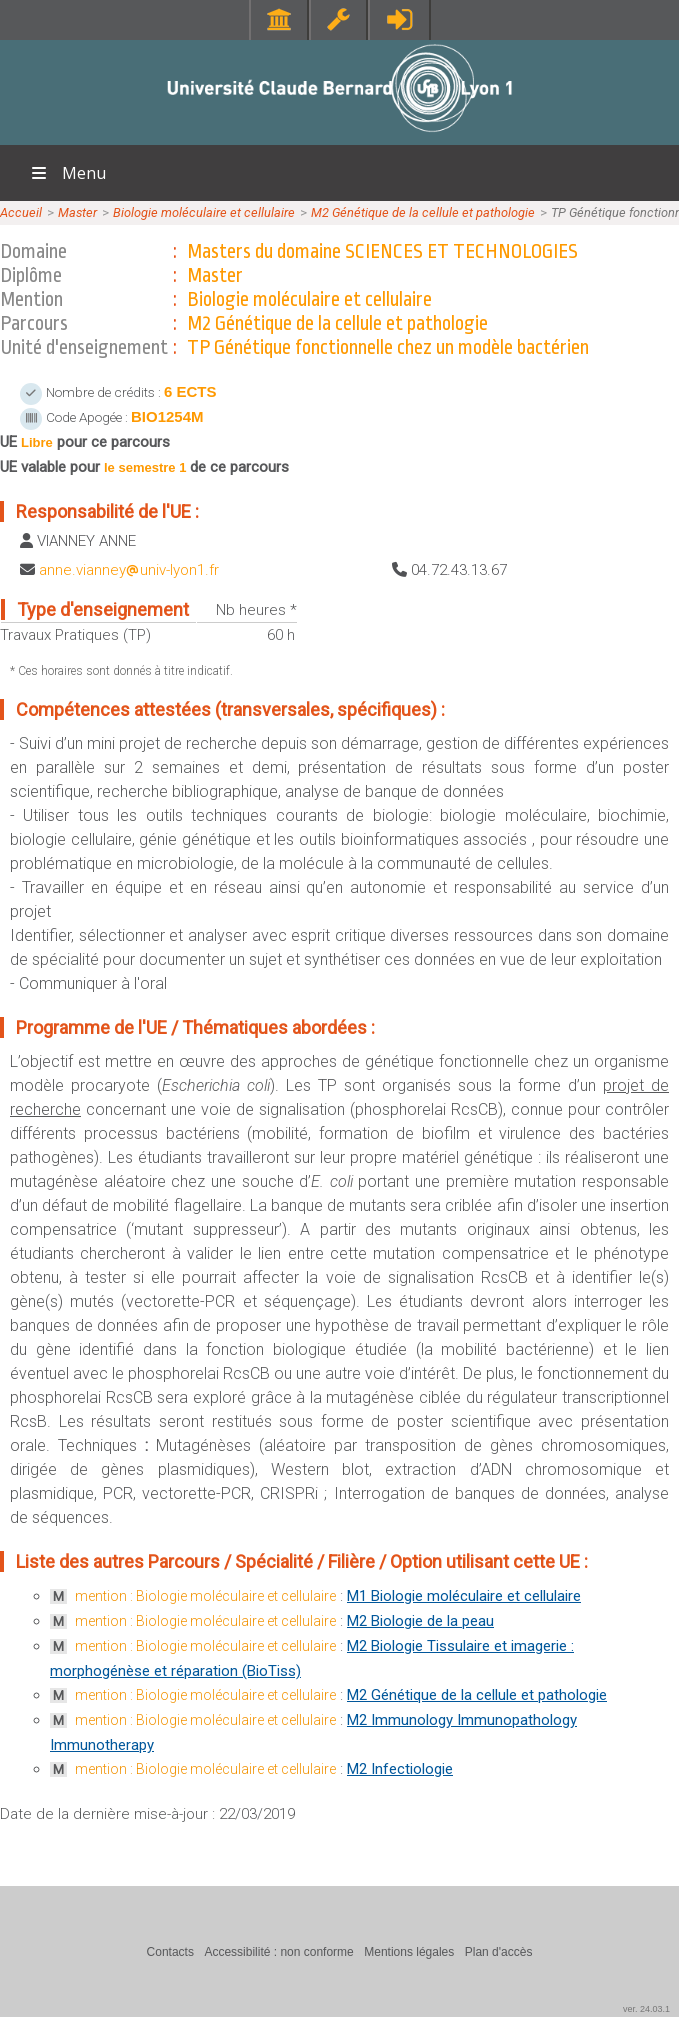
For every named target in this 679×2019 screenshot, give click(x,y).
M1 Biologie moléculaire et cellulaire (464, 1596)
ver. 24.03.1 (646, 2009)
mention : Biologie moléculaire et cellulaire (205, 1596)
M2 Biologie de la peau (420, 1621)
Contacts (170, 1952)
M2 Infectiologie (400, 1769)
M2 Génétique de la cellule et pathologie (423, 212)
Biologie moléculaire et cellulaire (204, 212)
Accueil (21, 212)
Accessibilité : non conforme (278, 1952)
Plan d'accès (499, 1952)
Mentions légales (409, 1952)
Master (77, 212)
